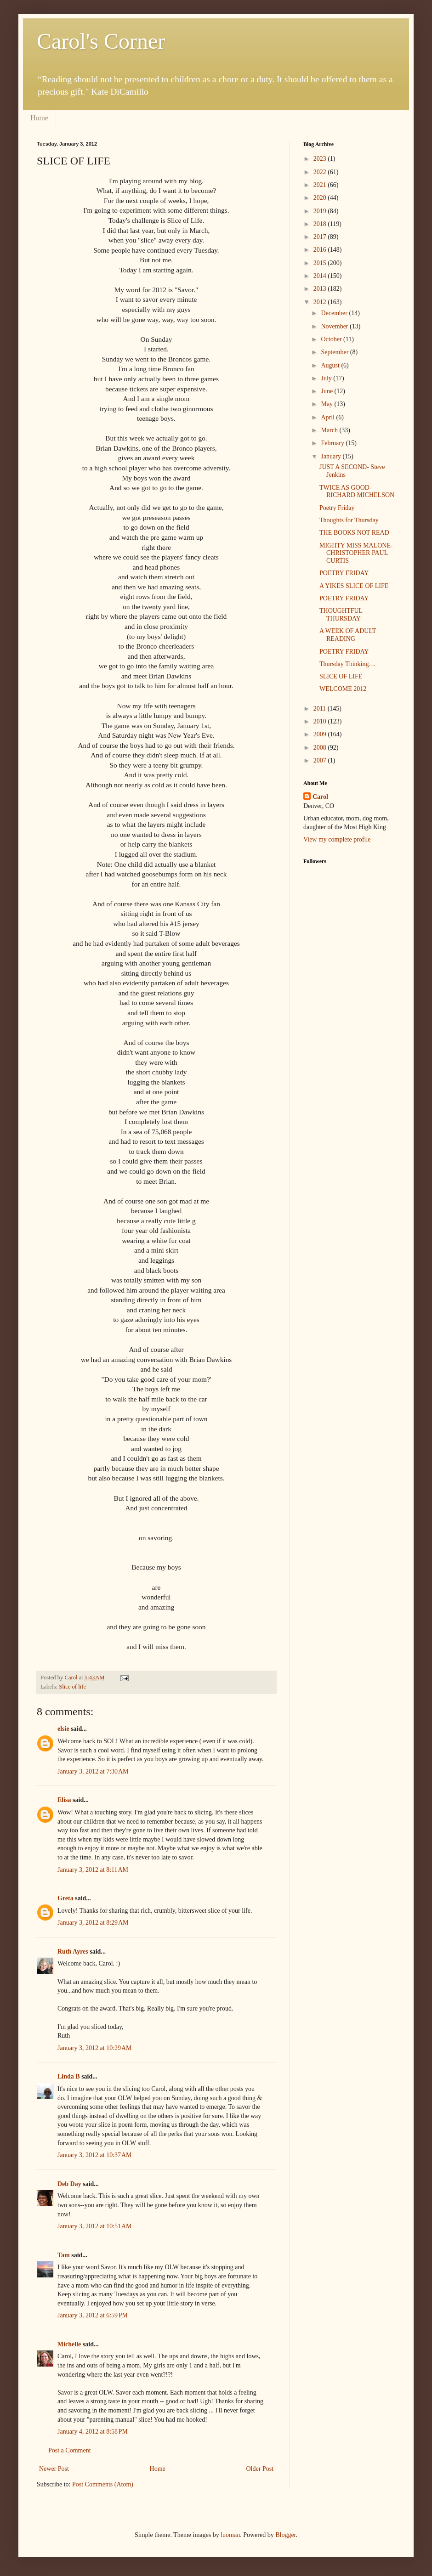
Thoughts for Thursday (349, 520)
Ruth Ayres (72, 1951)
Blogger (285, 2534)
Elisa (64, 1799)
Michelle (69, 2344)
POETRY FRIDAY (344, 573)
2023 (320, 158)
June (327, 391)
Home (39, 118)
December (335, 313)
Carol (320, 796)
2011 (320, 708)
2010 (320, 721)
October (332, 339)
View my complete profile (337, 839)
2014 (320, 275)
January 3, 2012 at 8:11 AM (92, 1869)
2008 (320, 747)
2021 (320, 184)
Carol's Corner (101, 41)
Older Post (260, 2468)
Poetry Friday (337, 507)
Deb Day (69, 2184)
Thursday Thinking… (347, 664)
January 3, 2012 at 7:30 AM (93, 1771)
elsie (63, 1728)
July (327, 378)
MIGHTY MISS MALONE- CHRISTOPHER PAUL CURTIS (356, 553)
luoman (230, 2534)
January (331, 456)
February (333, 443)
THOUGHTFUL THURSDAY (341, 614)
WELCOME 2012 (342, 688)
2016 (320, 249)
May (327, 404)
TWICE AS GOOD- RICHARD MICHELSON (356, 491)
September (335, 352)
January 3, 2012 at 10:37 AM (94, 2155)
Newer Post (54, 2468)
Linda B (68, 2076)
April (328, 417)
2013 (320, 288)
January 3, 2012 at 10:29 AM (94, 2048)
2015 (320, 263)
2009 (320, 734)
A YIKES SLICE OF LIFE (353, 585)
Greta (65, 1898)
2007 (320, 760)
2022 (320, 172)
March (330, 430)
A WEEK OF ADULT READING (347, 634)
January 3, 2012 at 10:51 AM (94, 2226)
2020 (320, 197)
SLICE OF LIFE (340, 676)
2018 (320, 223)
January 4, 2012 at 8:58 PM (92, 2431)
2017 (320, 236)
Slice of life (72, 1686)
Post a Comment (69, 2450)
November (335, 326)
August (331, 365)
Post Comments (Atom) (102, 2484)
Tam (63, 2255)
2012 (320, 302)
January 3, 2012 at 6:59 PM (92, 2315)
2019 (320, 211)
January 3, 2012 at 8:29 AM (93, 1922)
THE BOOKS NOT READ (354, 532)
